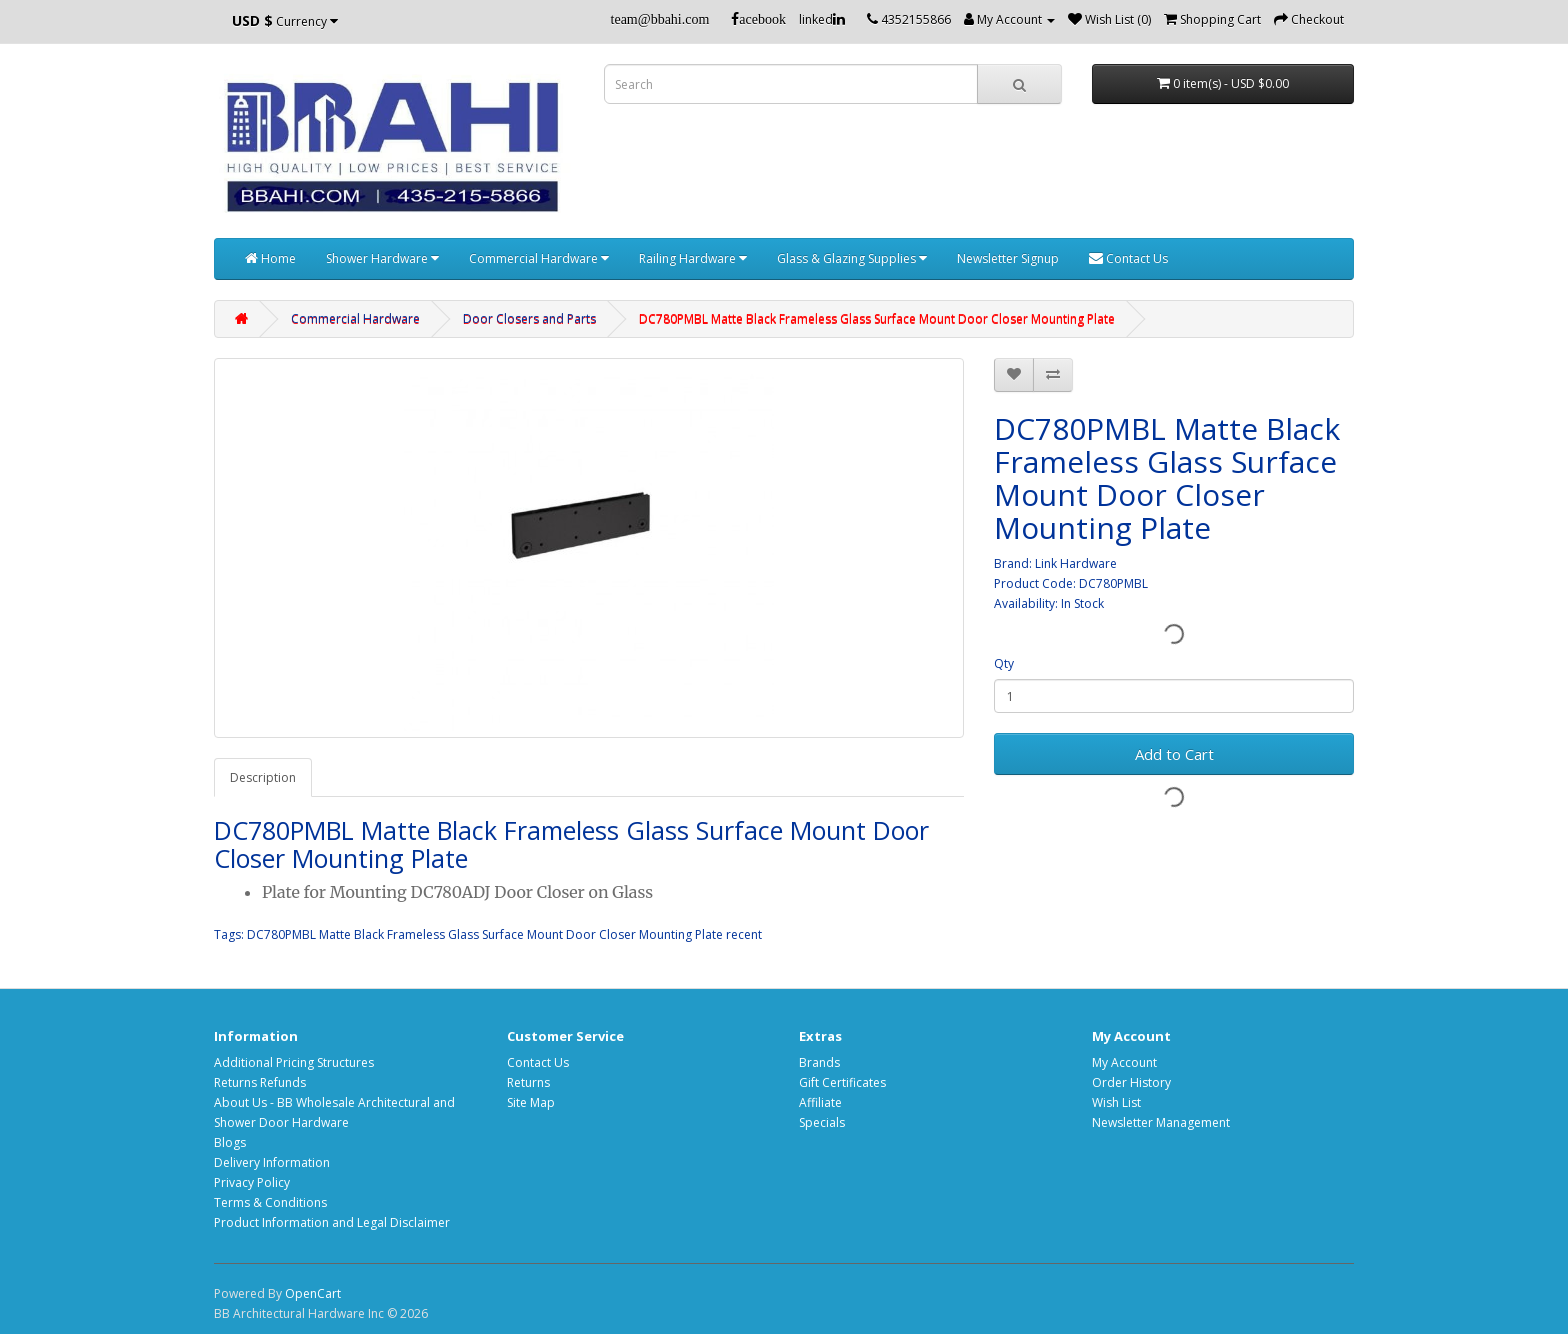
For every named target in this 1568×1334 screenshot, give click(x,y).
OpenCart (313, 1293)
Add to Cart (1174, 754)
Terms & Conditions (270, 1202)
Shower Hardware (382, 258)
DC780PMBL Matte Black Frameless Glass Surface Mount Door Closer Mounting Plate (877, 318)
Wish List (1116, 1102)
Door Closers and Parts (529, 318)
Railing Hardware (693, 258)
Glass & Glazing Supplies (852, 258)
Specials (822, 1122)
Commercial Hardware (539, 258)
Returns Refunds (260, 1082)
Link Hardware (1076, 563)
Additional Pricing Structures (294, 1062)
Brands (819, 1062)
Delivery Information (272, 1162)
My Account (1124, 1062)
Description (263, 777)
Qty (1004, 663)
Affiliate (820, 1102)
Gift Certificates (842, 1082)
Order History (1131, 1082)
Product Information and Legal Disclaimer (332, 1222)
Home (270, 258)
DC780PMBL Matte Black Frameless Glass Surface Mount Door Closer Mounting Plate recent (504, 934)
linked (822, 19)
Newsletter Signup (1008, 258)
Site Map (531, 1102)
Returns (528, 1082)
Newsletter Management (1161, 1122)
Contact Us (1128, 258)
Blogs (230, 1142)
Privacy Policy (252, 1182)
